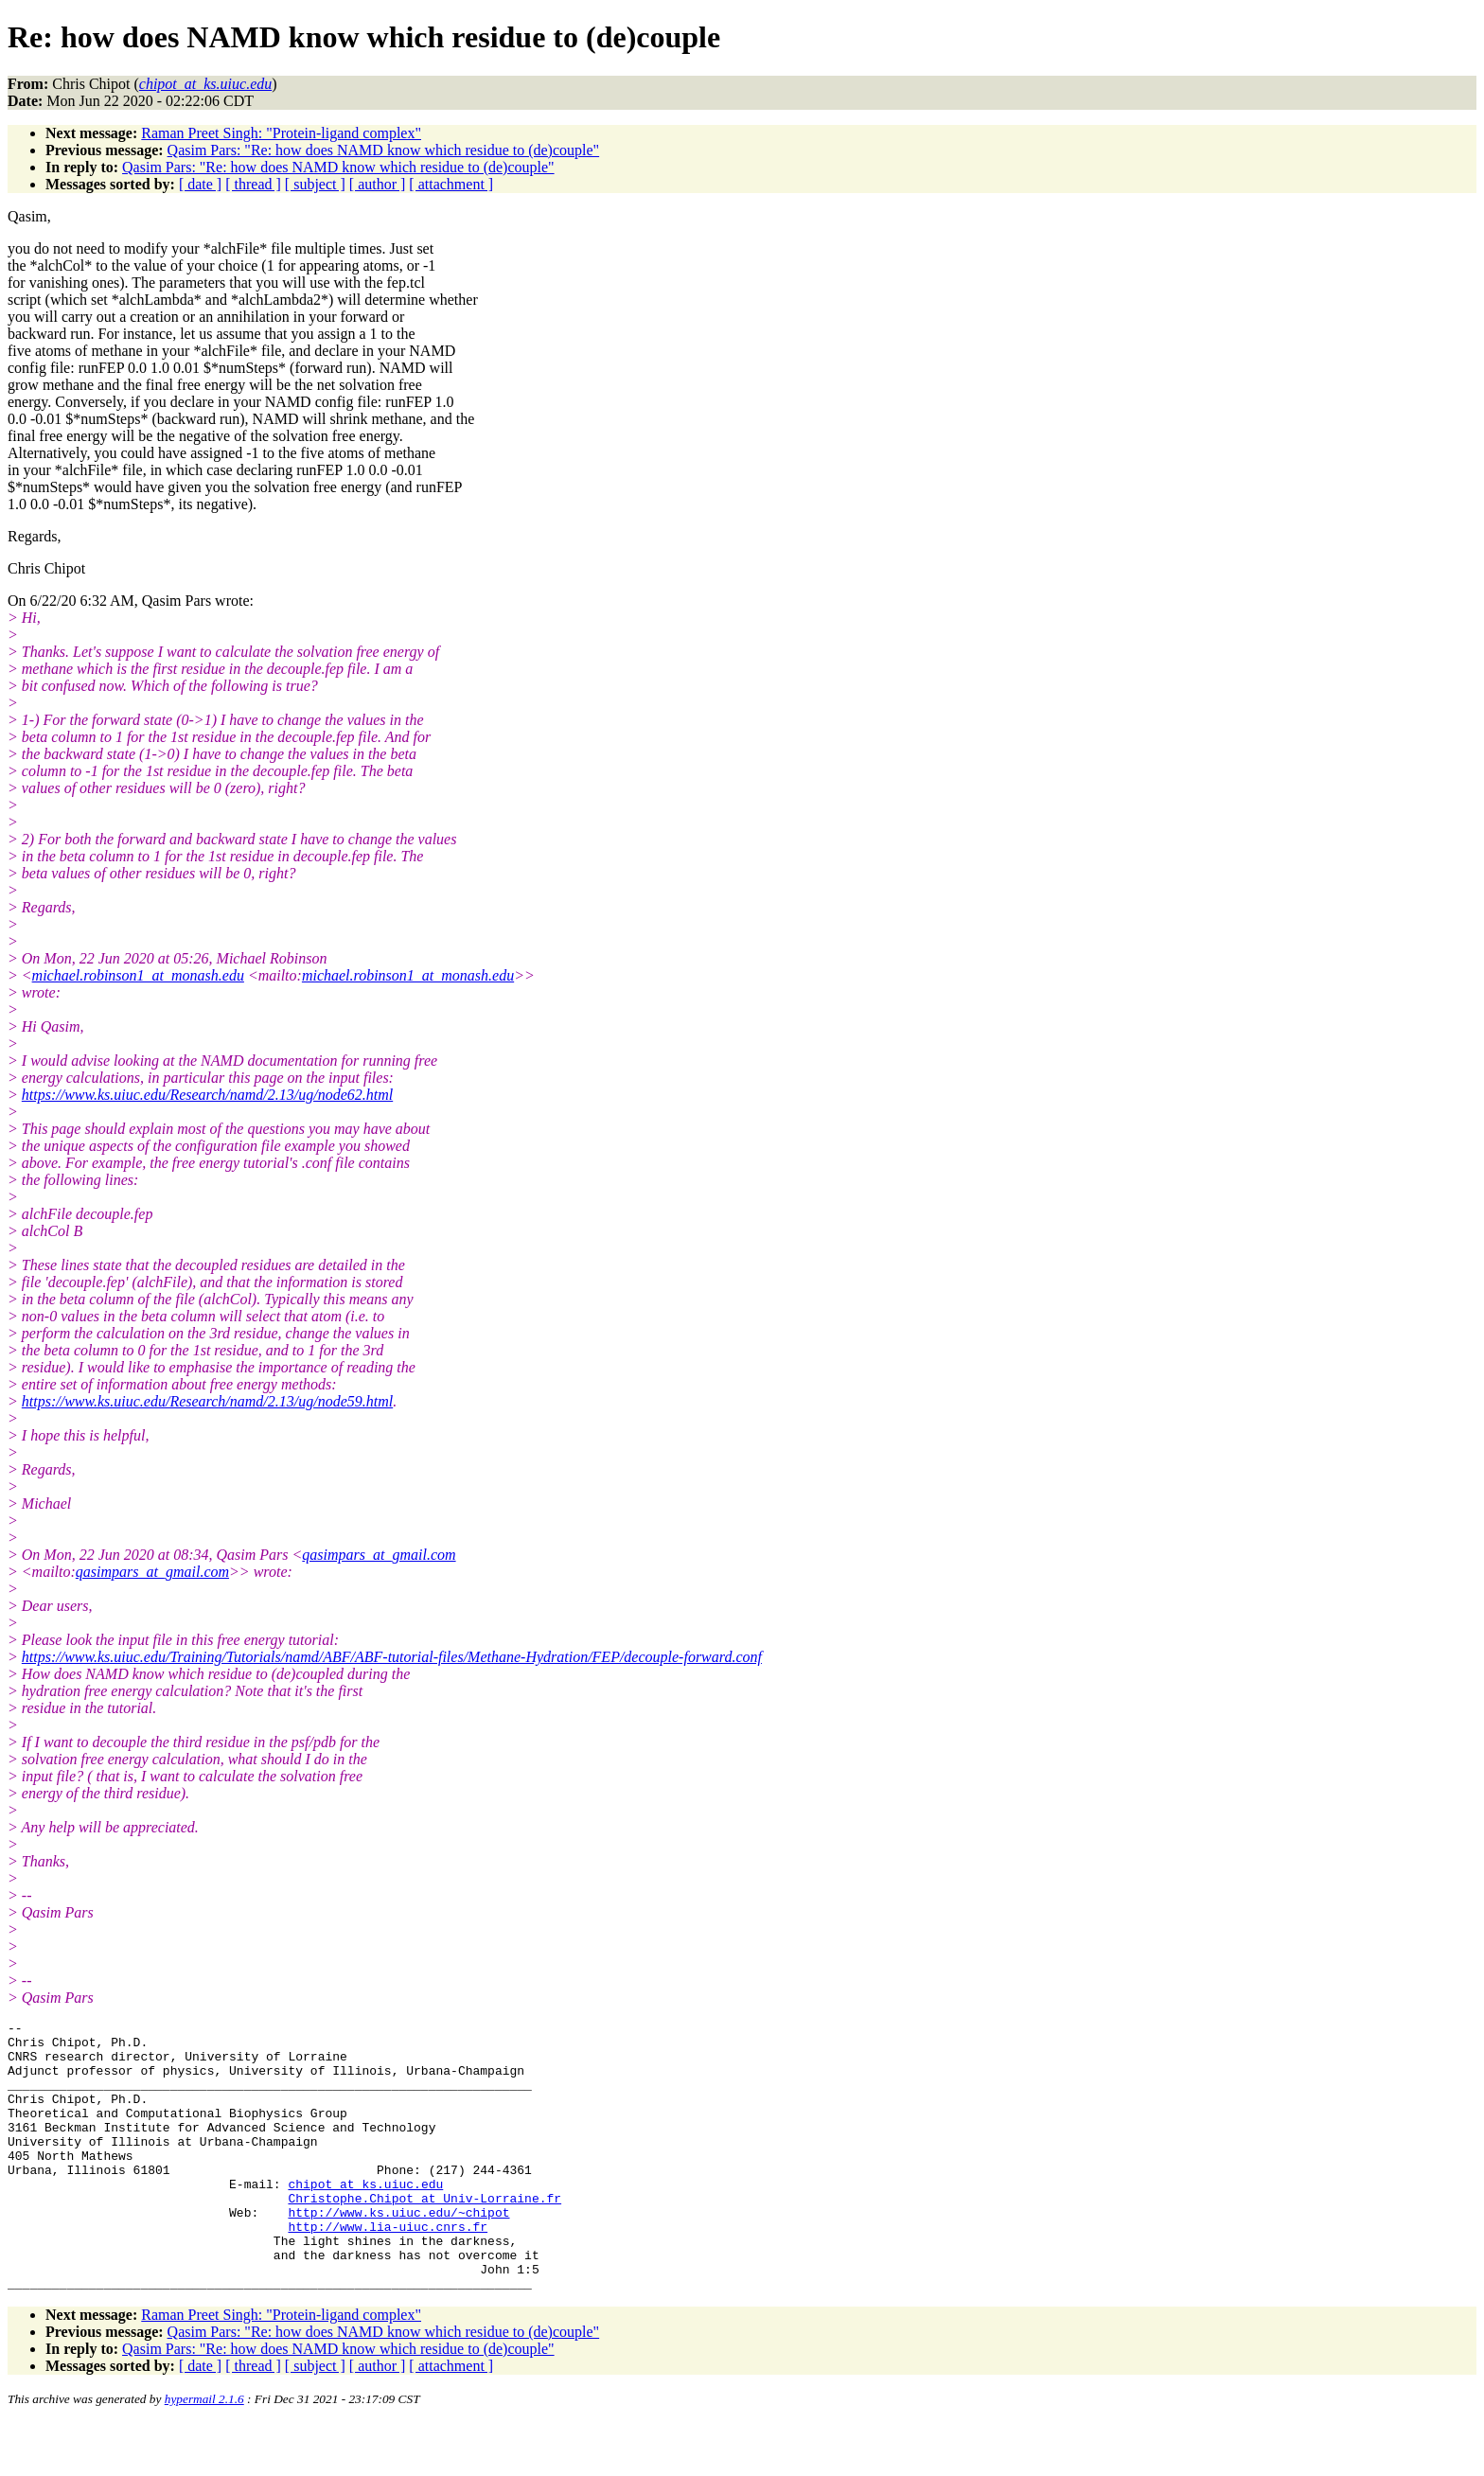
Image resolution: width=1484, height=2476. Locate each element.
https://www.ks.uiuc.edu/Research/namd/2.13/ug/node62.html (207, 1095)
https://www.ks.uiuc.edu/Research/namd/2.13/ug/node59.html (207, 1401)
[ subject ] (315, 184)
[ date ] (200, 184)
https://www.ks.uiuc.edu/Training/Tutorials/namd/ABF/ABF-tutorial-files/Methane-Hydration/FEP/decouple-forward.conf (392, 1657)
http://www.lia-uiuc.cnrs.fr (387, 2268)
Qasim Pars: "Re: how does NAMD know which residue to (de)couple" (384, 150)
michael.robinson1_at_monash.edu (138, 975)
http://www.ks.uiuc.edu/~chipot (398, 2251)
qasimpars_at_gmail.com (378, 1555)
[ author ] (377, 184)
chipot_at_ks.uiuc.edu (365, 2217)
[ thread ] (253, 184)
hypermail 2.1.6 (204, 2453)
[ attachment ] (451, 184)
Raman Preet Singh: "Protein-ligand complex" (281, 133)
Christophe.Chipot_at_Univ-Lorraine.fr (424, 2234)
